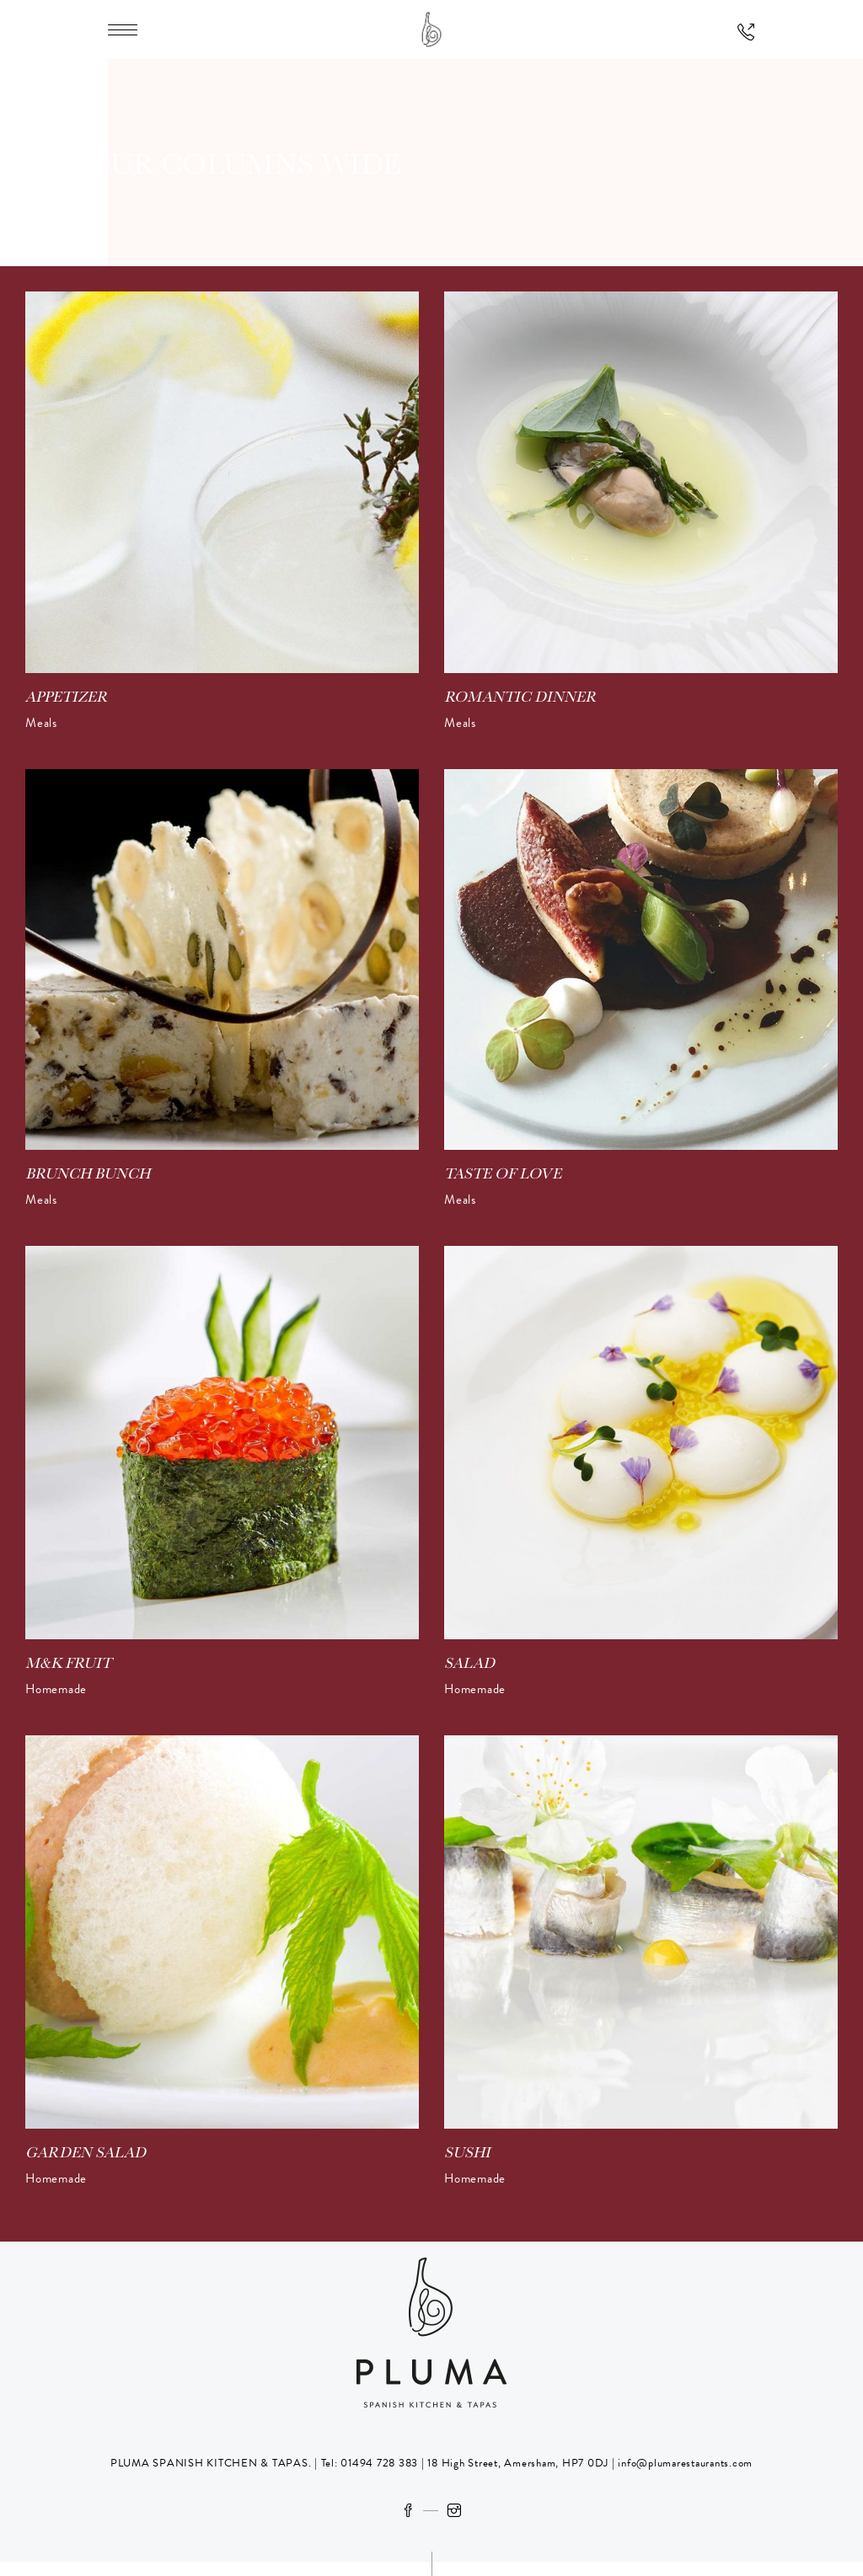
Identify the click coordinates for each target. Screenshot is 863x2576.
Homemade (56, 1689)
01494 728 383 (379, 2463)
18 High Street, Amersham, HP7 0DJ (517, 2463)
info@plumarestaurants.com (685, 2463)
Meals (41, 722)
